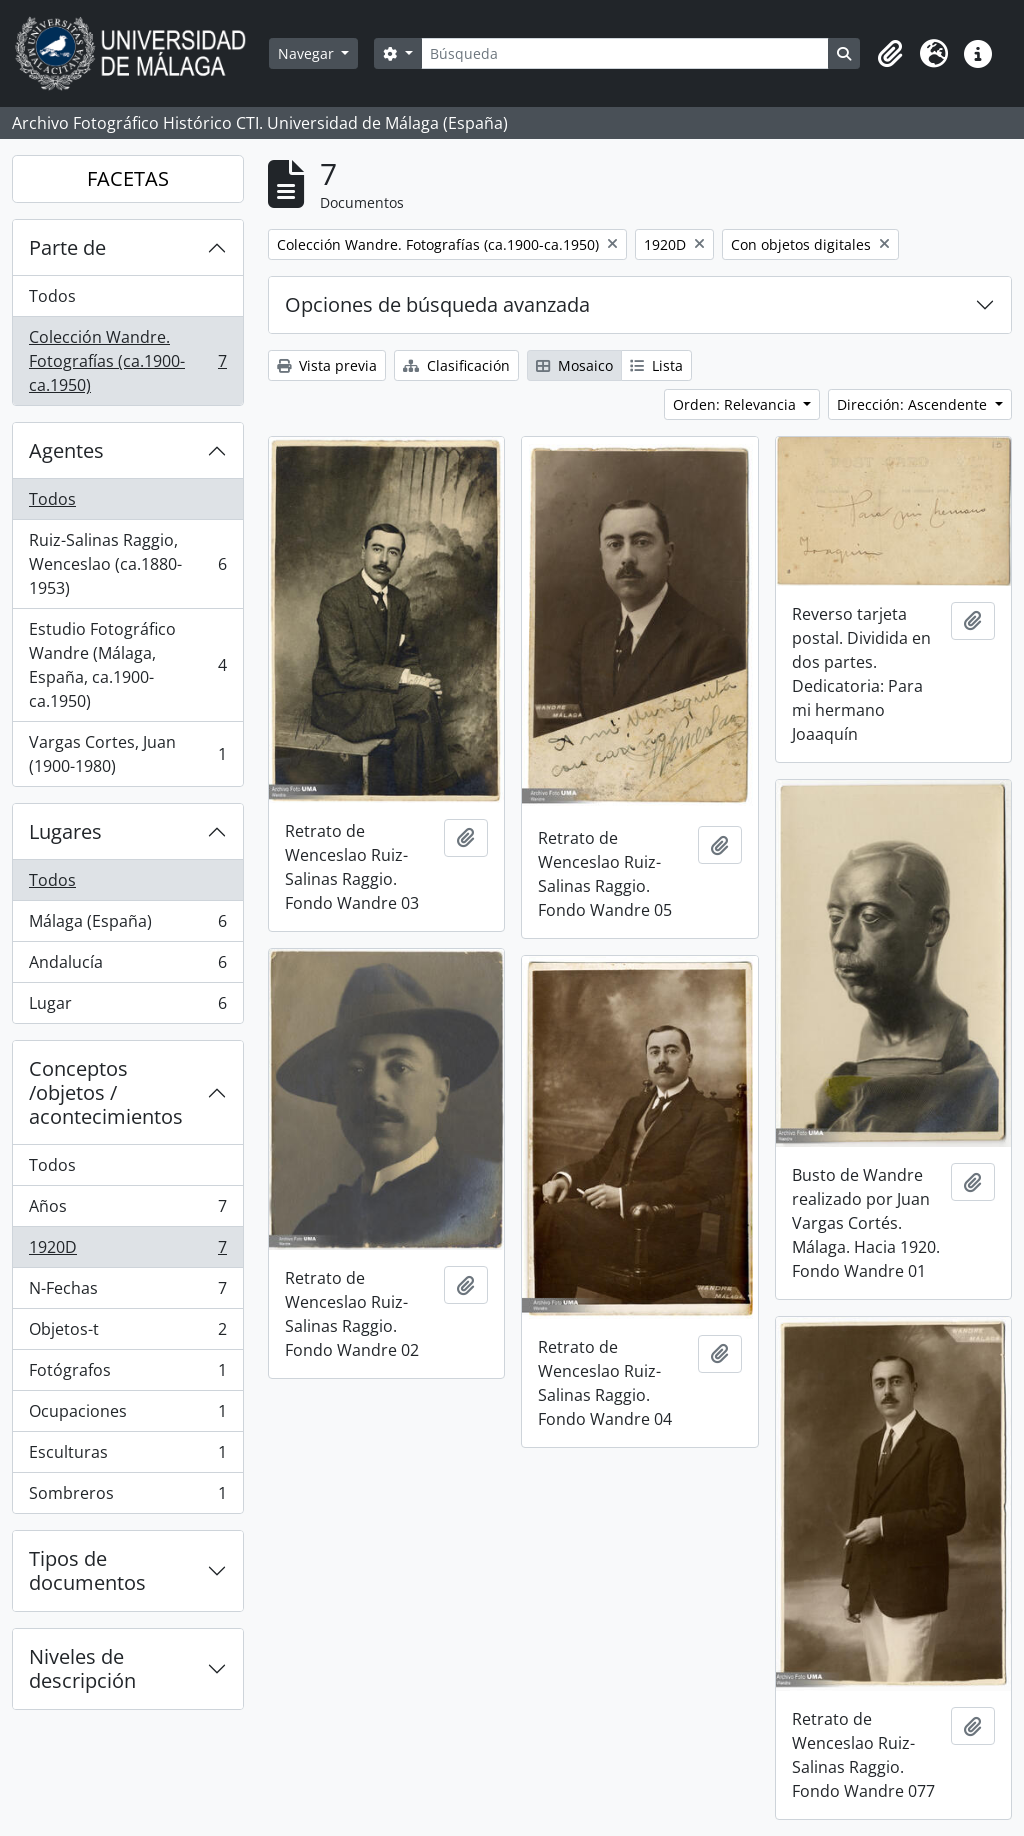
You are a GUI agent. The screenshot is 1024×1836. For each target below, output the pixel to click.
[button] (890, 54)
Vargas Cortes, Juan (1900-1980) (127, 754)
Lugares (65, 831)
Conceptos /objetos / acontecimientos (106, 1092)
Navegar (308, 53)
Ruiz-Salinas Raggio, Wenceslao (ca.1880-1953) (127, 564)
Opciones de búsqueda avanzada (437, 304)
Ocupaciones (127, 1415)
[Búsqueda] (625, 53)
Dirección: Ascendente (914, 404)
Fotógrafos (127, 1374)
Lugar (127, 1007)
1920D (127, 1251)
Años (127, 1210)
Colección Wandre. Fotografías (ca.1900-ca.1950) (127, 361)
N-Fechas (127, 1292)
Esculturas (127, 1456)
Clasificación (456, 365)
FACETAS (128, 178)
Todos (52, 296)
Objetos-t (127, 1333)
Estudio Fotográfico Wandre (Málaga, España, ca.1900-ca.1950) (127, 665)
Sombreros (127, 1497)
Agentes (66, 450)
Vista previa (327, 365)
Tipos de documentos (87, 1570)
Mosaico (574, 365)
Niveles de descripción (82, 1668)
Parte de (67, 247)
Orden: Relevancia (736, 404)
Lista (656, 365)
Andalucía (127, 966)
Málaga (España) (127, 925)
